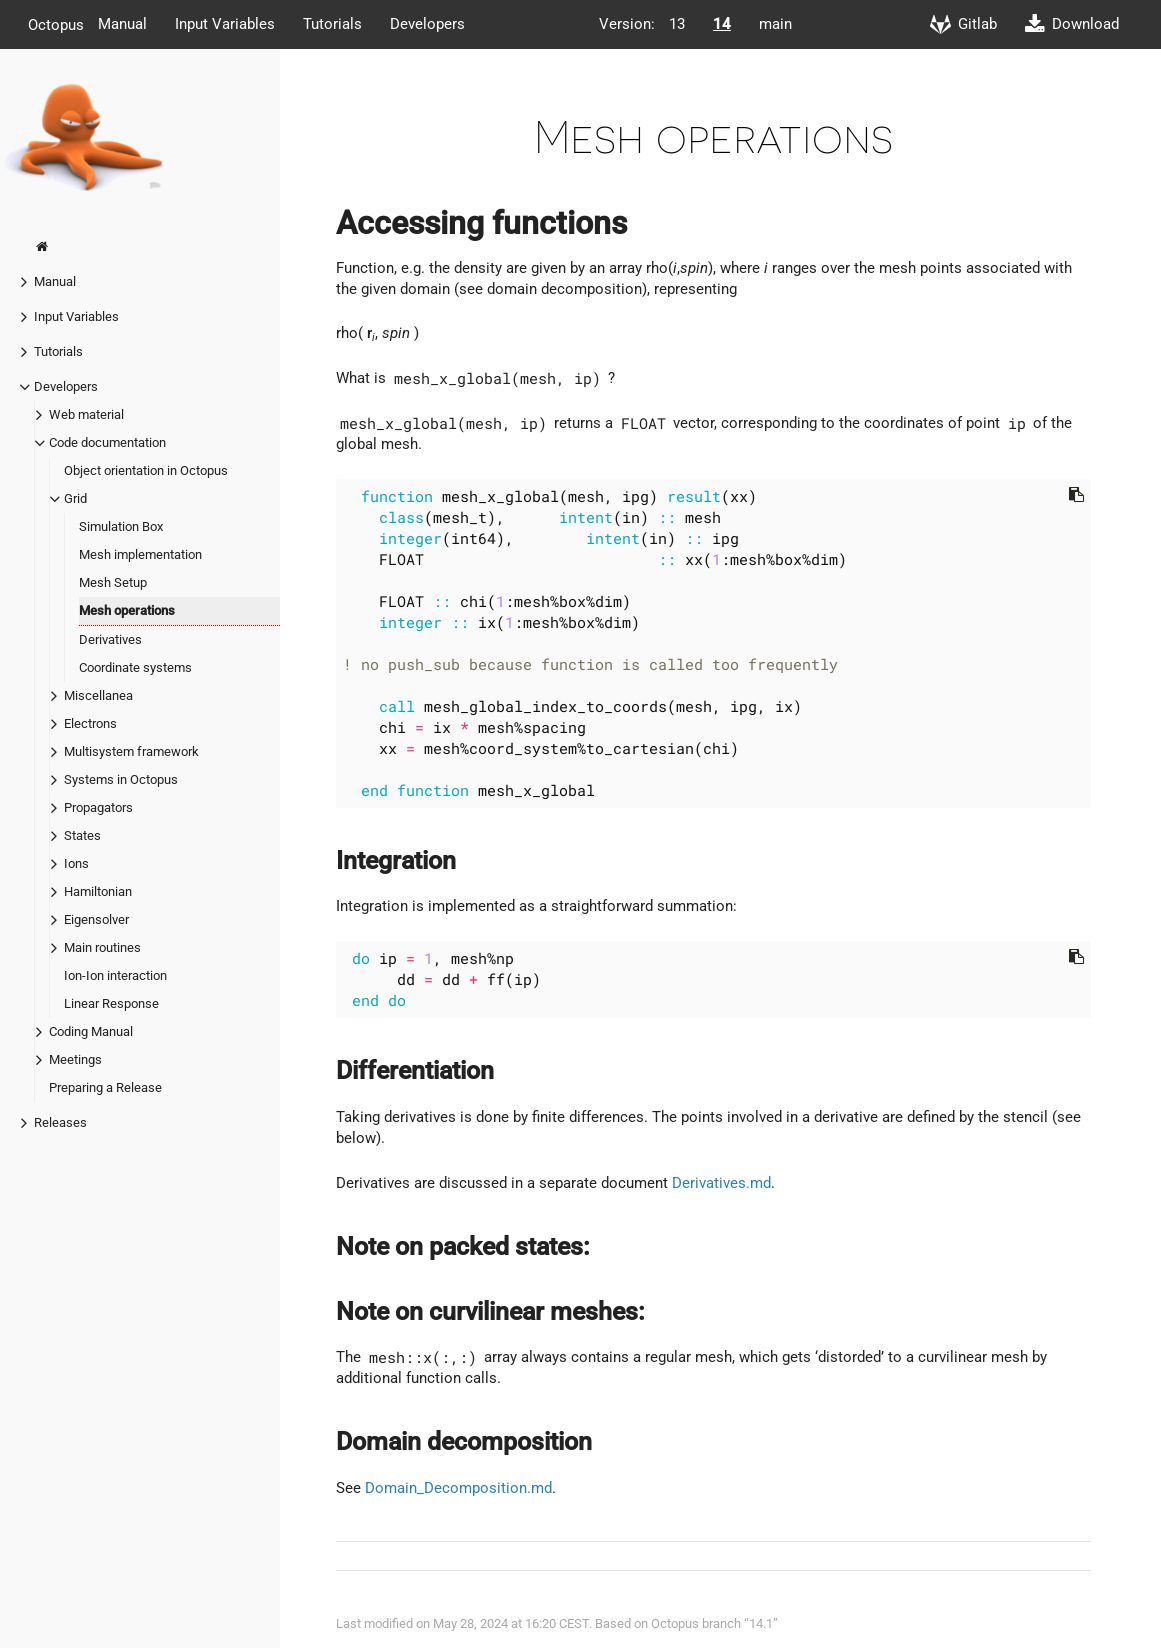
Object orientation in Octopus (146, 470)
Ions (76, 863)
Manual (122, 24)
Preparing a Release (105, 1087)
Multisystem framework (131, 751)
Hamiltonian (98, 891)
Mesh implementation (140, 554)
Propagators (98, 807)
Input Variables (225, 24)
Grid (75, 498)
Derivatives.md (721, 1183)
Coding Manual (91, 1031)
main (775, 24)
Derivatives (110, 639)
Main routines (102, 947)
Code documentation (107, 442)
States (82, 835)
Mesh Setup (113, 582)
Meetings (75, 1059)
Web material (86, 414)
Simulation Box (121, 526)
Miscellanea (98, 695)
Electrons (90, 723)
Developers (427, 24)
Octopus (56, 24)
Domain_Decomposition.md (458, 1488)
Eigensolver (96, 919)
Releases (60, 1122)
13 (677, 24)
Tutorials (332, 24)
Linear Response (111, 1003)
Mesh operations (127, 610)
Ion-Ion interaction (115, 975)
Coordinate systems (135, 667)
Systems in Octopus (121, 779)
